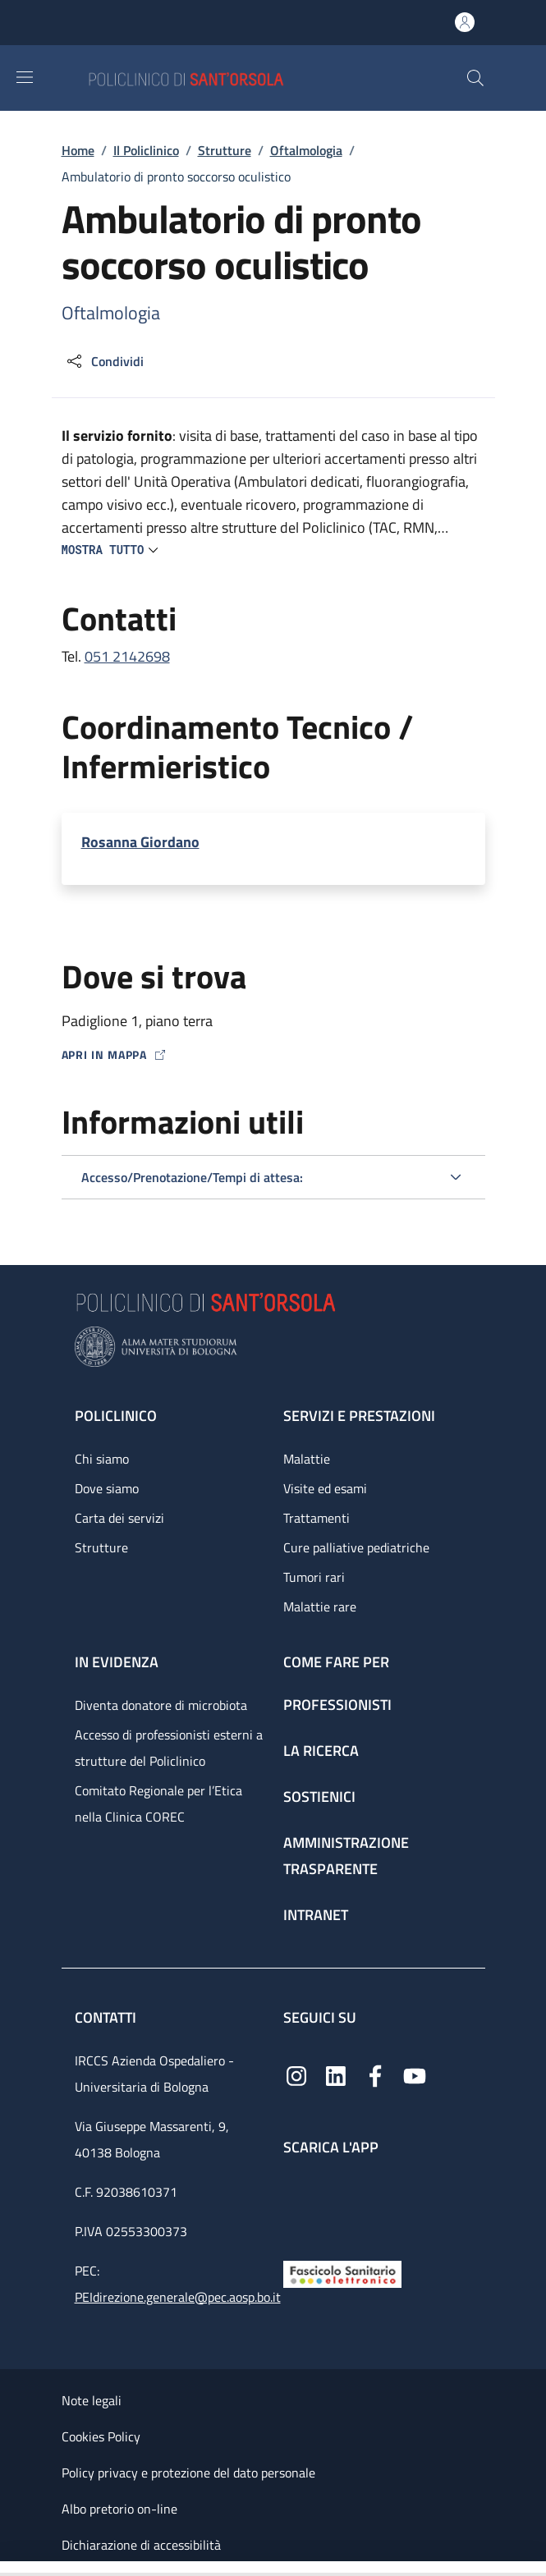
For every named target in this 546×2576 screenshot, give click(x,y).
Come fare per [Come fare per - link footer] (336, 1662)
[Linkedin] (336, 2074)
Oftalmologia (306, 150)
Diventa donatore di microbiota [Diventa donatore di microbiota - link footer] (161, 1705)
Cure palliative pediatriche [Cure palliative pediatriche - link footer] (356, 1547)
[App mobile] (296, 2204)
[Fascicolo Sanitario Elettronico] (342, 2273)
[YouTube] (414, 2074)
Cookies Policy (101, 2436)
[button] (475, 78)
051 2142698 (127, 656)
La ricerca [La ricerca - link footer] (321, 1750)
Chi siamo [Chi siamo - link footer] (102, 1459)
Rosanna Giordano (140, 842)
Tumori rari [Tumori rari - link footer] (314, 1577)
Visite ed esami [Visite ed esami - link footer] (325, 1488)
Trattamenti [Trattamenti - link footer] (316, 1518)
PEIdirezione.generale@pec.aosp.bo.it (178, 2297)
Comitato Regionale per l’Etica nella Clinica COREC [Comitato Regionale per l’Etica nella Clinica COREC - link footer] (158, 1804)
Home (78, 150)
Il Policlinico (146, 150)
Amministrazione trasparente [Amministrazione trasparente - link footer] (346, 1855)
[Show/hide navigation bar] (24, 77)
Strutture (224, 150)
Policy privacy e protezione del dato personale (188, 2472)
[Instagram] (296, 2074)
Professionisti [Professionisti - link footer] (337, 1705)
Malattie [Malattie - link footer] (306, 1459)
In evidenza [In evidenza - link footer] (116, 1662)
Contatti (107, 2017)
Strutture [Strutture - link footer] (101, 1547)
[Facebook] (375, 2074)
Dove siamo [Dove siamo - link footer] (107, 1488)
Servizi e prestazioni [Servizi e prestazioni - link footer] (359, 1416)
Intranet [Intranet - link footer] (315, 1915)
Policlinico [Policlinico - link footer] (116, 1416)
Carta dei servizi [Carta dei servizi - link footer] (119, 1518)
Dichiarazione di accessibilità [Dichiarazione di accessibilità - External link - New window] (141, 2545)
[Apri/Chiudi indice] (8, 2568)
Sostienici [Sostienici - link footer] (319, 1796)
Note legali (92, 2400)
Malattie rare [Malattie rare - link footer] (319, 1606)
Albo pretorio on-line (119, 2509)
